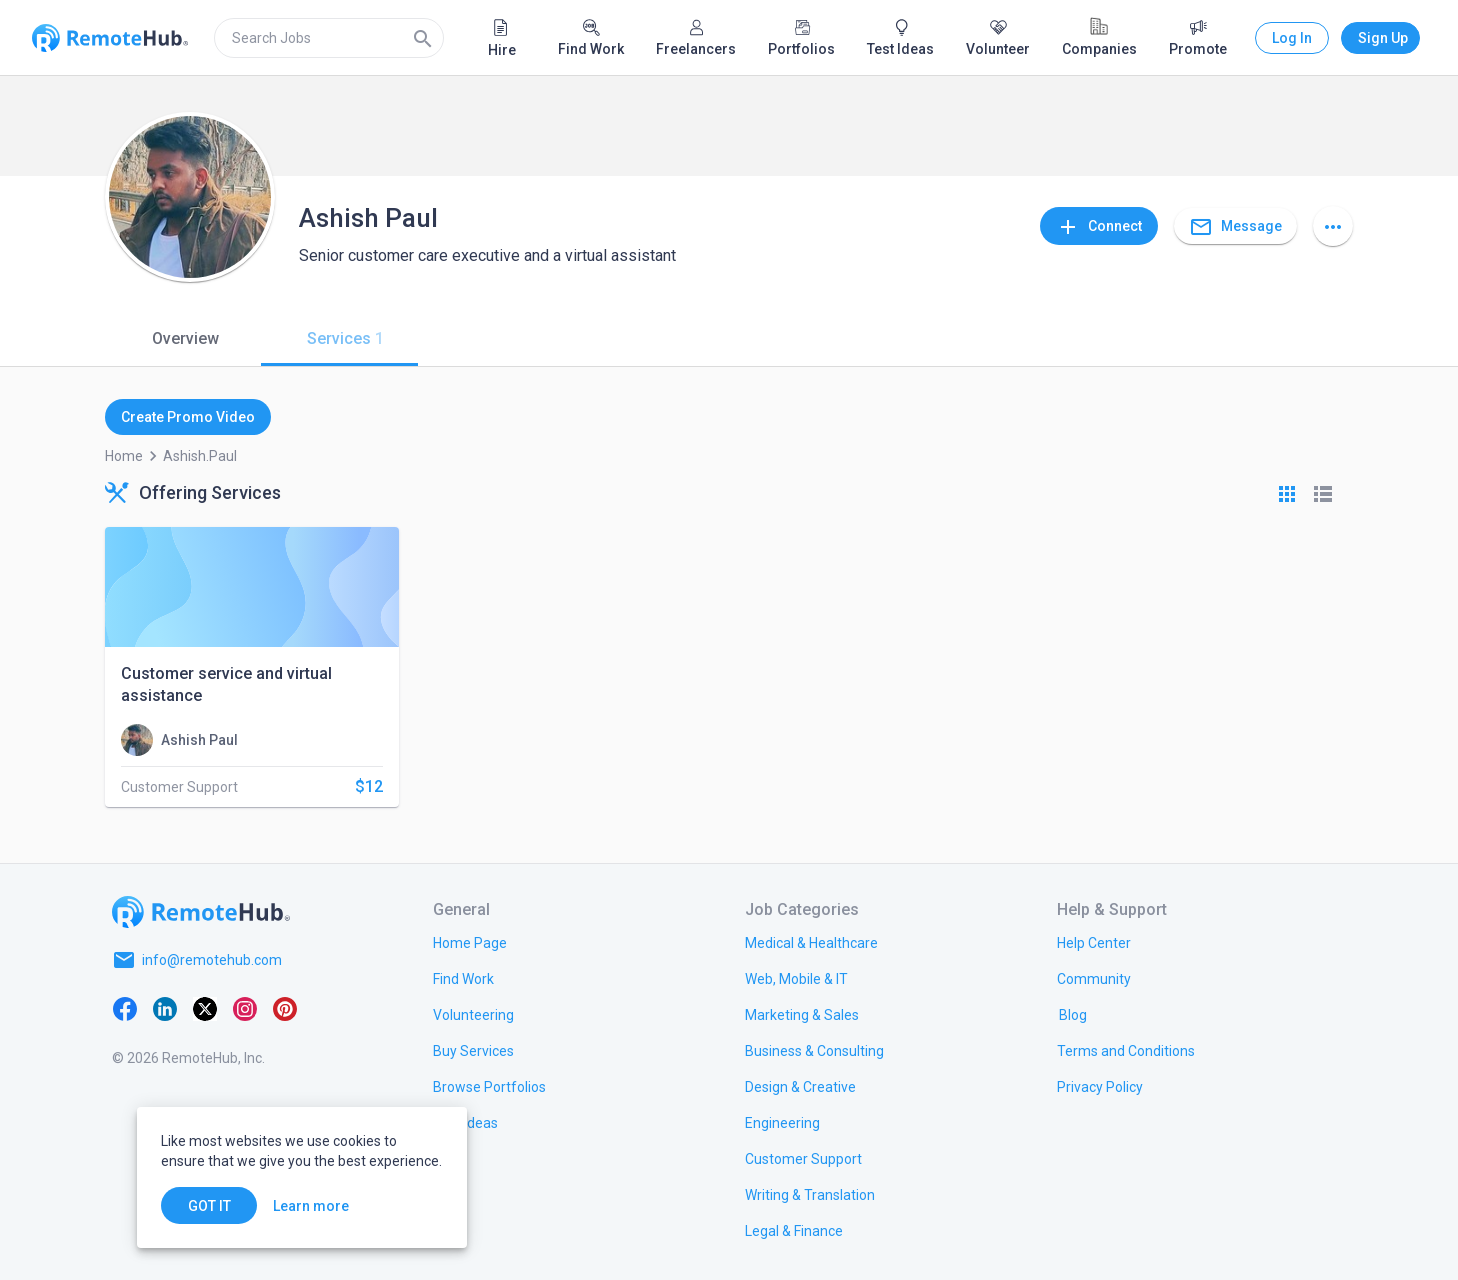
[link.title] (470, 942)
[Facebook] (125, 1008)
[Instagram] (245, 1008)
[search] (329, 38)
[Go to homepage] (201, 912)
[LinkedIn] (165, 1008)
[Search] (423, 38)
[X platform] (205, 1008)
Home (124, 456)
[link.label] (1094, 942)
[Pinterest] (285, 1008)
